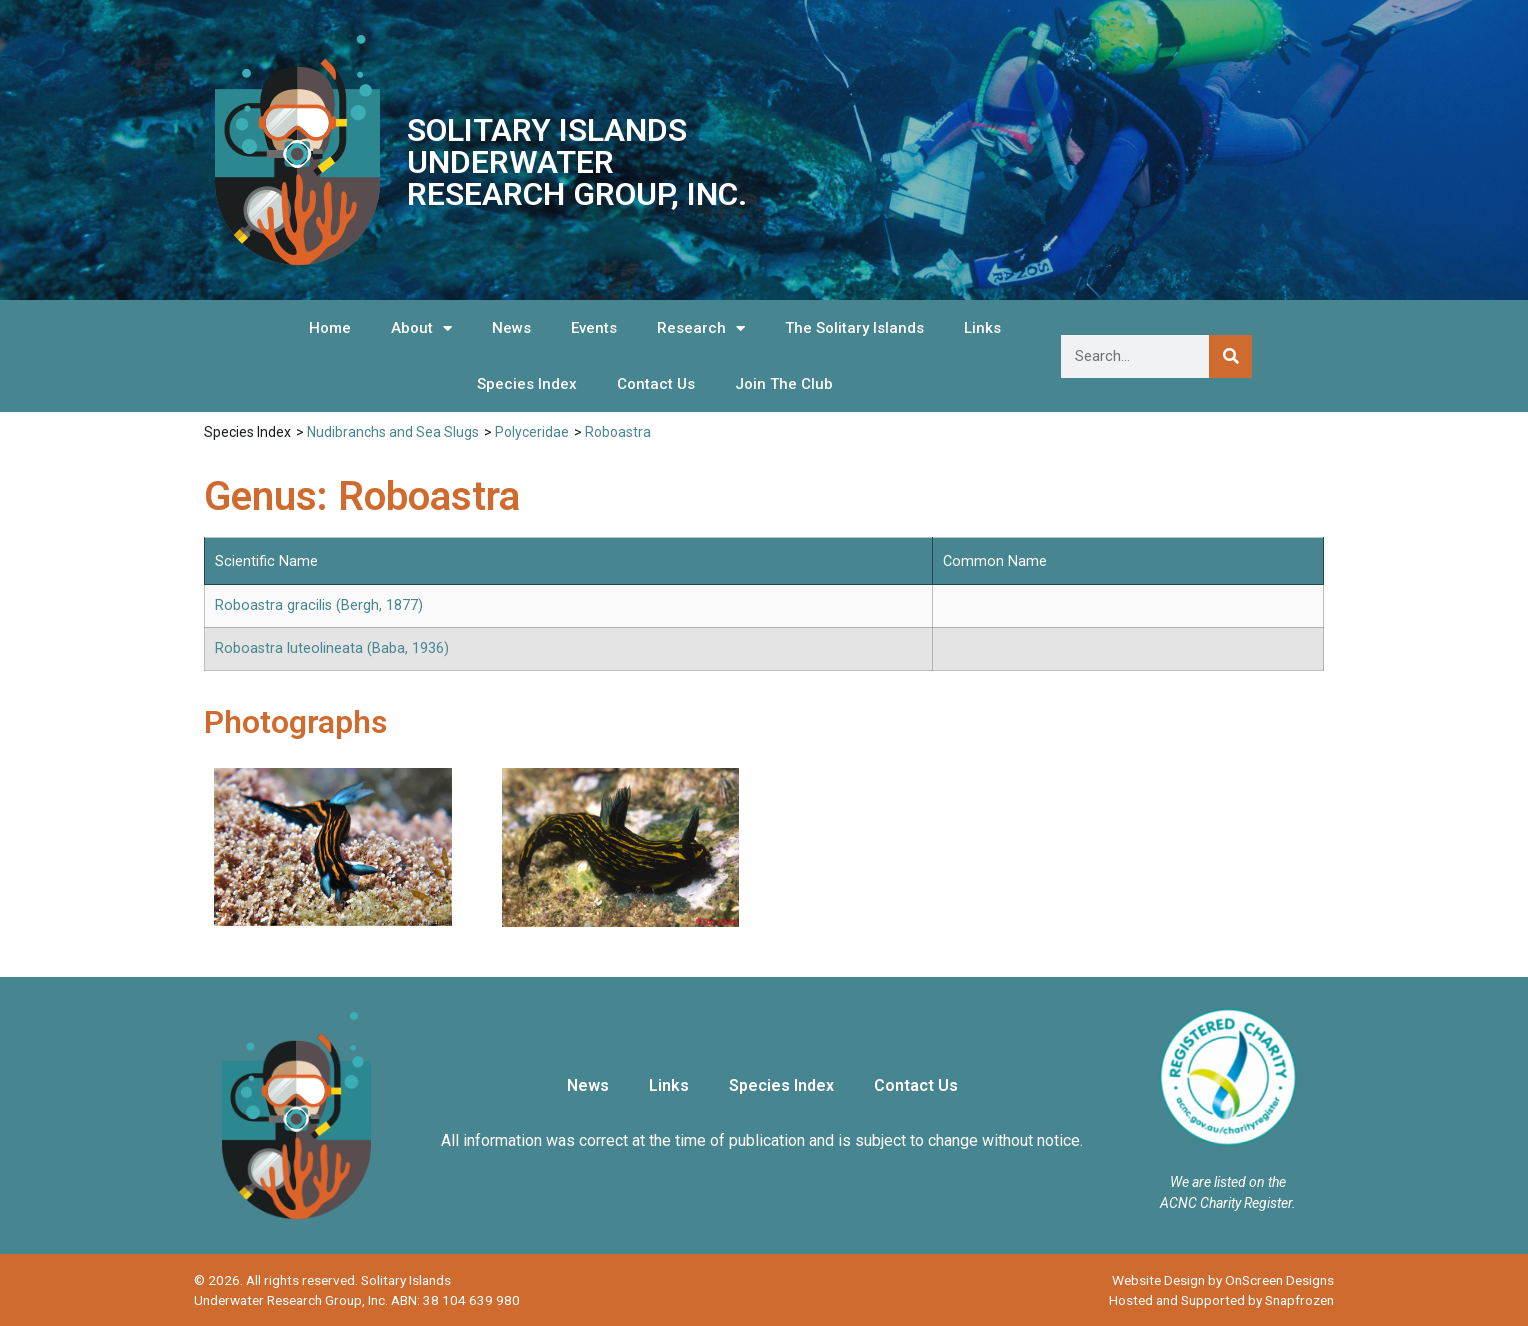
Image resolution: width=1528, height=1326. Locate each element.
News (511, 328)
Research (701, 328)
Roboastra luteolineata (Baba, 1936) (332, 648)
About (421, 328)
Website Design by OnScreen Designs (1223, 1280)
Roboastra (618, 432)
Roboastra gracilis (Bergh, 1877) (319, 605)
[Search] (1230, 356)
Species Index (527, 384)
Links (982, 328)
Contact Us (656, 384)
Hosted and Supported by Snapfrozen (1221, 1300)
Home (330, 328)
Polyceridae (532, 432)
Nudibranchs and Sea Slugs (393, 432)
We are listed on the (1228, 1182)
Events (594, 328)
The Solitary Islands (854, 328)
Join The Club (784, 384)
